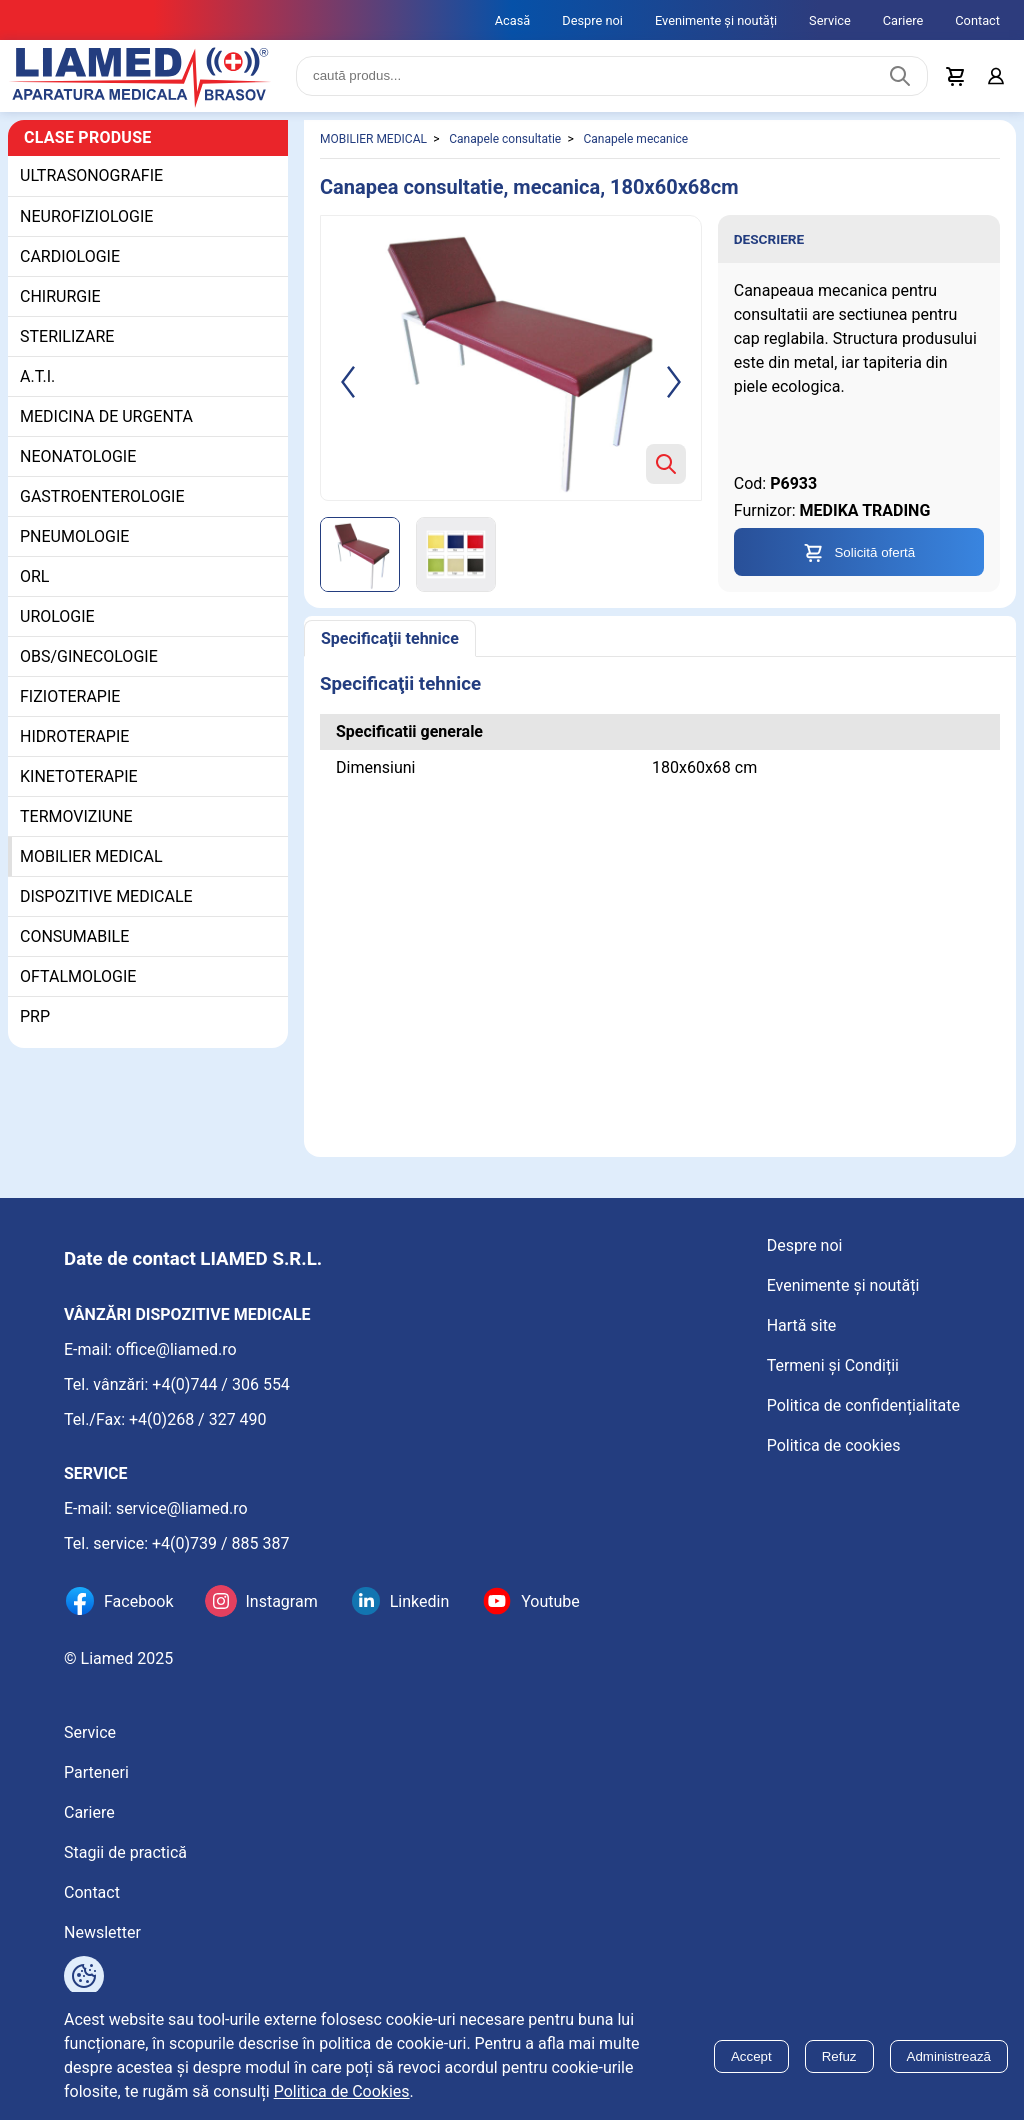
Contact (977, 20)
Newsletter (102, 1932)
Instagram (281, 1601)
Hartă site (802, 1325)
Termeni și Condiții (833, 1365)
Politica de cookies (834, 1445)
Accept (751, 2056)
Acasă (513, 20)
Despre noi (592, 20)
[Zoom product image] (666, 464)
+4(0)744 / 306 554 (221, 1384)
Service (830, 20)
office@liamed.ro (176, 1349)
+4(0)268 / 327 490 (198, 1419)
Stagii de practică (125, 1852)
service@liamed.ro (182, 1508)
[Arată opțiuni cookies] (84, 1976)
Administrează (949, 2056)
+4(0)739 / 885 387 (221, 1543)
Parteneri (96, 1772)
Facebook (138, 1601)
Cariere (903, 20)
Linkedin (420, 1601)
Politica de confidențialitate (863, 1405)
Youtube (550, 1601)
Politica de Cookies (342, 2091)
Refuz (839, 2056)
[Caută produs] (900, 76)
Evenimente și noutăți (716, 20)
